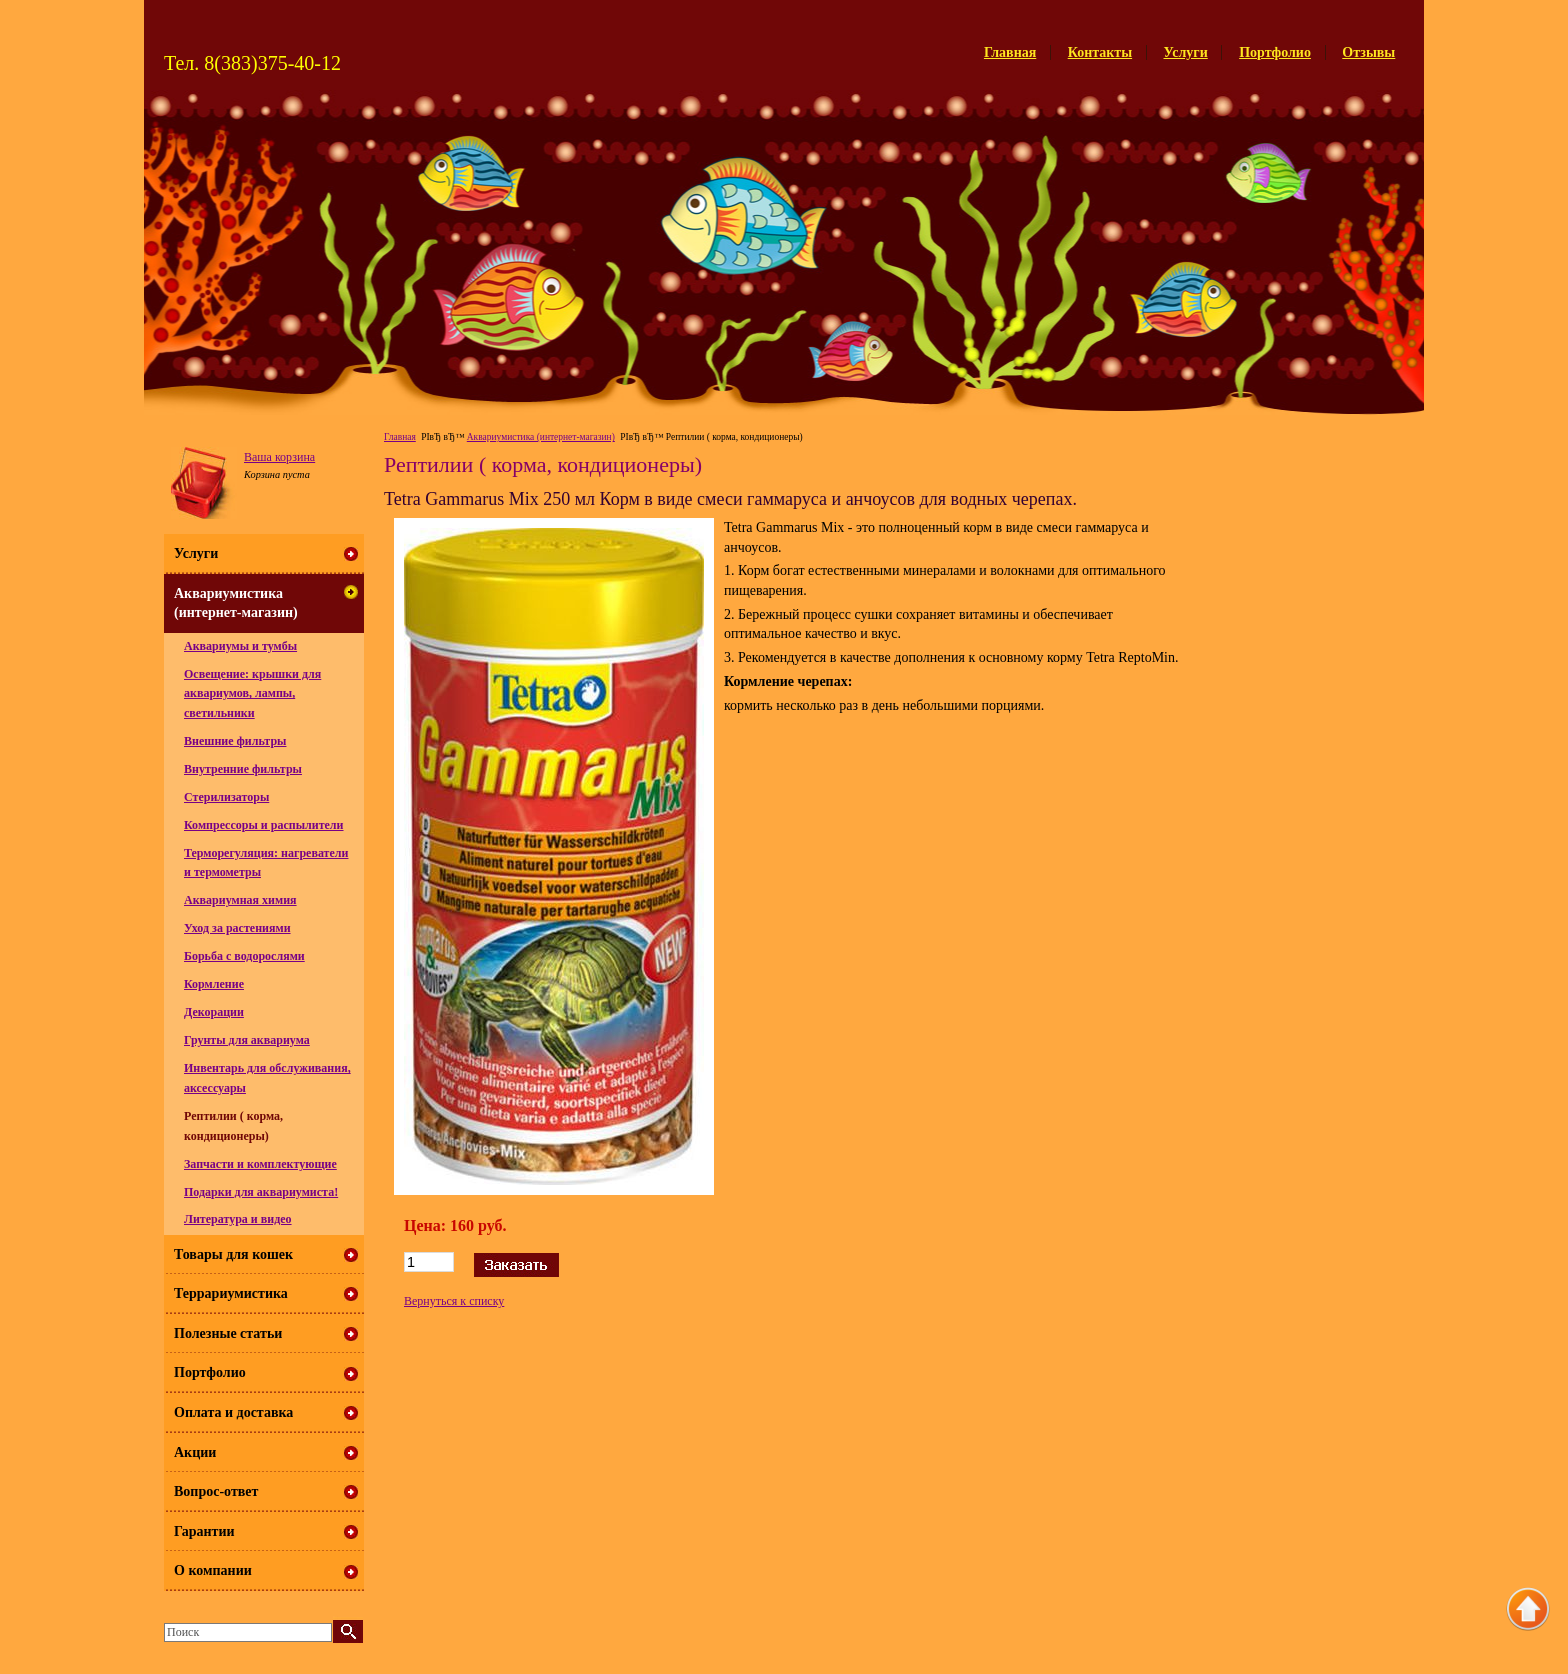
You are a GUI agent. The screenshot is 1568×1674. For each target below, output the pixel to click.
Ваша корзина (279, 457)
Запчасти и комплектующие (260, 1164)
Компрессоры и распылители (264, 825)
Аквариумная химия (240, 900)
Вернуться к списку (454, 1301)
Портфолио (1275, 52)
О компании (213, 1570)
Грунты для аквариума (247, 1040)
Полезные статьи (228, 1333)
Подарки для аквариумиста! (261, 1192)
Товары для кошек (233, 1254)
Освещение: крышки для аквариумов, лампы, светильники (252, 693)
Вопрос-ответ (216, 1491)
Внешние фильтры (235, 741)
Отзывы (1368, 52)
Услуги (1186, 52)
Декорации (214, 1012)
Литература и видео (238, 1219)
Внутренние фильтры (243, 769)
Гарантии (204, 1531)
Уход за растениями (237, 928)
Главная (1010, 52)
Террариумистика (231, 1293)
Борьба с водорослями (244, 956)
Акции (195, 1452)
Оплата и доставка (233, 1412)
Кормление (214, 984)
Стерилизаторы (226, 797)
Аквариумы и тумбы (240, 646)
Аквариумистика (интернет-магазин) (541, 437)
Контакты (1100, 52)
